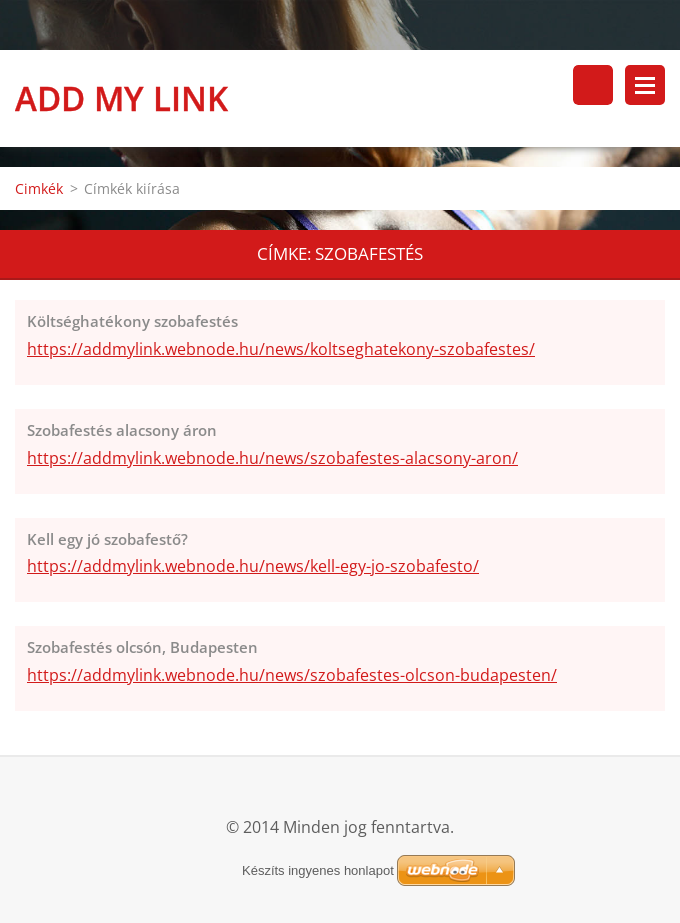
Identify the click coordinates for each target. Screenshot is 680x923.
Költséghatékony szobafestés (132, 321)
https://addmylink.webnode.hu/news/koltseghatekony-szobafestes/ (281, 349)
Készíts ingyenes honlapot (318, 870)
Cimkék (39, 188)
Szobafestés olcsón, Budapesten (142, 647)
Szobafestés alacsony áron (122, 430)
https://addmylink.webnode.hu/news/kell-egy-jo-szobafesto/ (253, 566)
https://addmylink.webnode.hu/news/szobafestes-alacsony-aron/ (272, 458)
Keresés (593, 85)
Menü (645, 85)
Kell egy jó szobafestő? (107, 539)
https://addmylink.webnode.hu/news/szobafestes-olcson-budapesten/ (292, 675)
